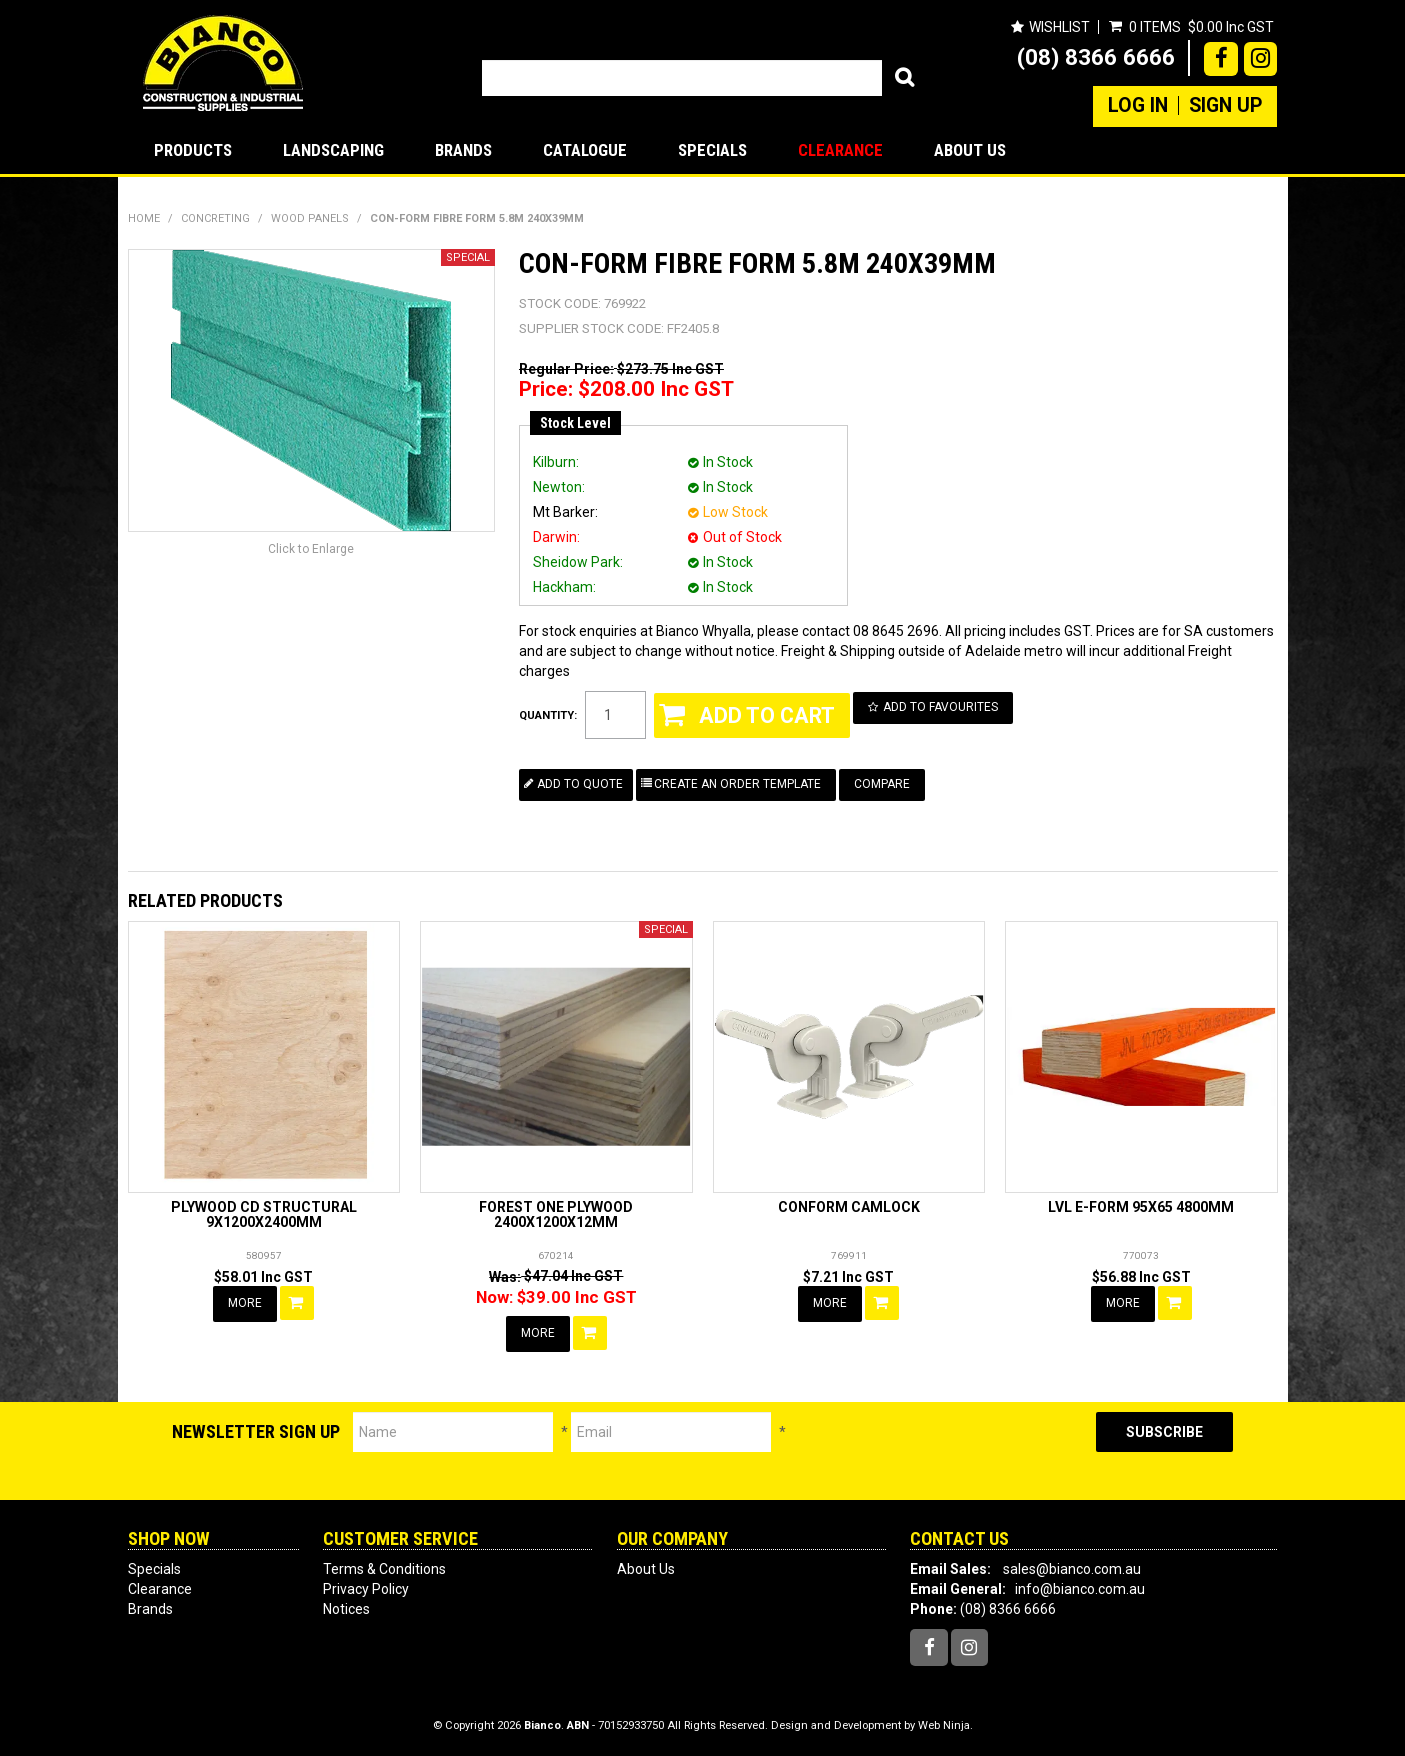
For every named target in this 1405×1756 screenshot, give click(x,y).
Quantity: (548, 715)
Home (144, 218)
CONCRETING (215, 218)
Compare (882, 784)
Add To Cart (297, 1303)
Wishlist (1059, 27)
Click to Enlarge (311, 549)
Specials (712, 150)
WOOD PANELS (310, 218)
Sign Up (1225, 106)
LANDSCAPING (333, 150)
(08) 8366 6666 (1096, 57)
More (245, 1303)
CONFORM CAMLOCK (849, 1207)
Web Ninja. (945, 1725)
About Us (970, 150)
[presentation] (941, 1451)
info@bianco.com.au (1080, 1589)
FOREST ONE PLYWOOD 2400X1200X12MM (556, 1214)
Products (193, 150)
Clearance (840, 150)
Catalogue (585, 150)
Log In (1138, 106)
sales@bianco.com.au (1072, 1569)
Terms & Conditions (384, 1569)
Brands (463, 150)
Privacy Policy (366, 1589)
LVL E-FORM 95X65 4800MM (1141, 1207)
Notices (346, 1609)
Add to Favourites (940, 707)
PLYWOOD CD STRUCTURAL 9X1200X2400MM (264, 1214)
